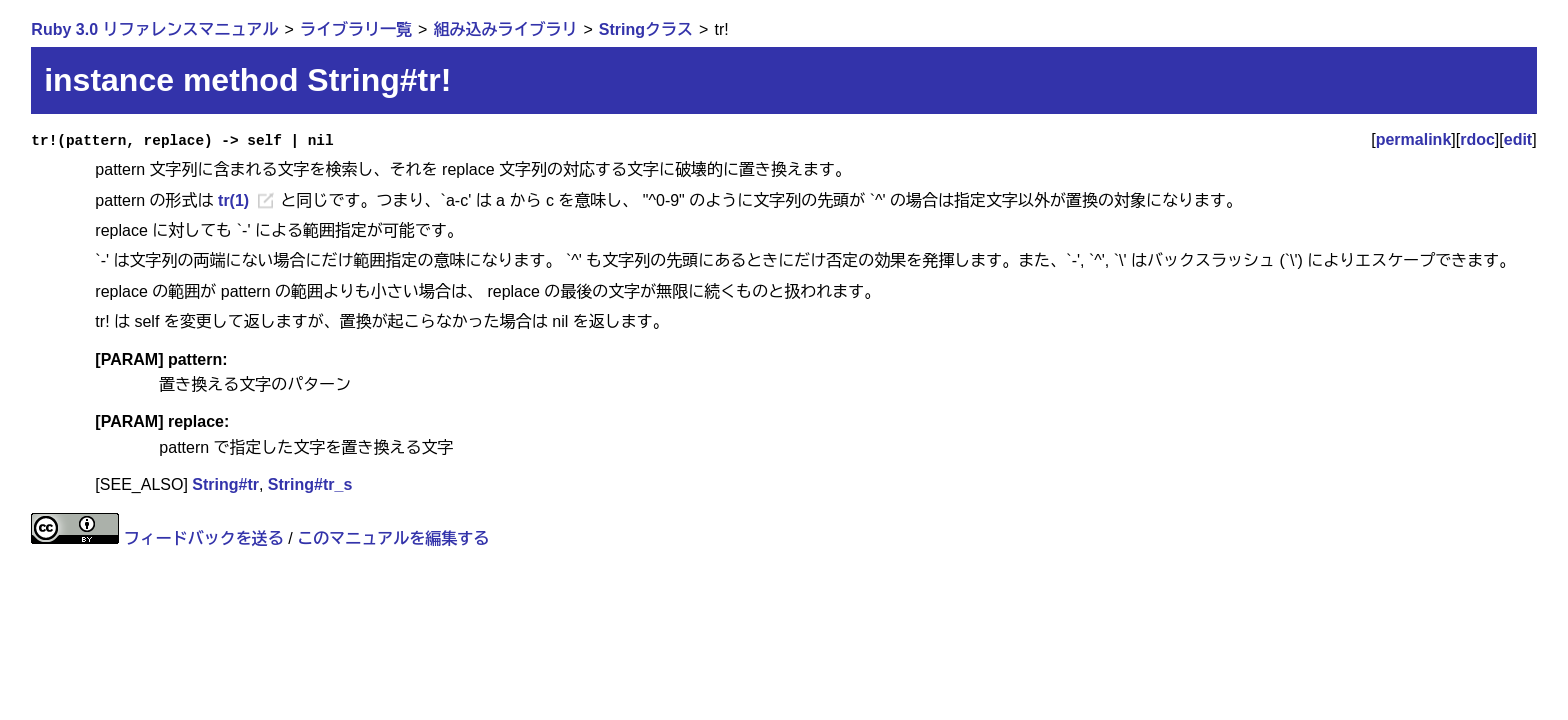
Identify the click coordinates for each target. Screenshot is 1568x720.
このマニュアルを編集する (393, 538)
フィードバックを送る (204, 538)
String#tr (225, 484)
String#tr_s (310, 484)
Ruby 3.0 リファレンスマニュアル (154, 29)
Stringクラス (646, 29)
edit (1518, 139)
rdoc (1477, 139)
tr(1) (233, 200)
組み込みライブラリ (505, 29)
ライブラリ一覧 (356, 29)
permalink (1414, 139)
